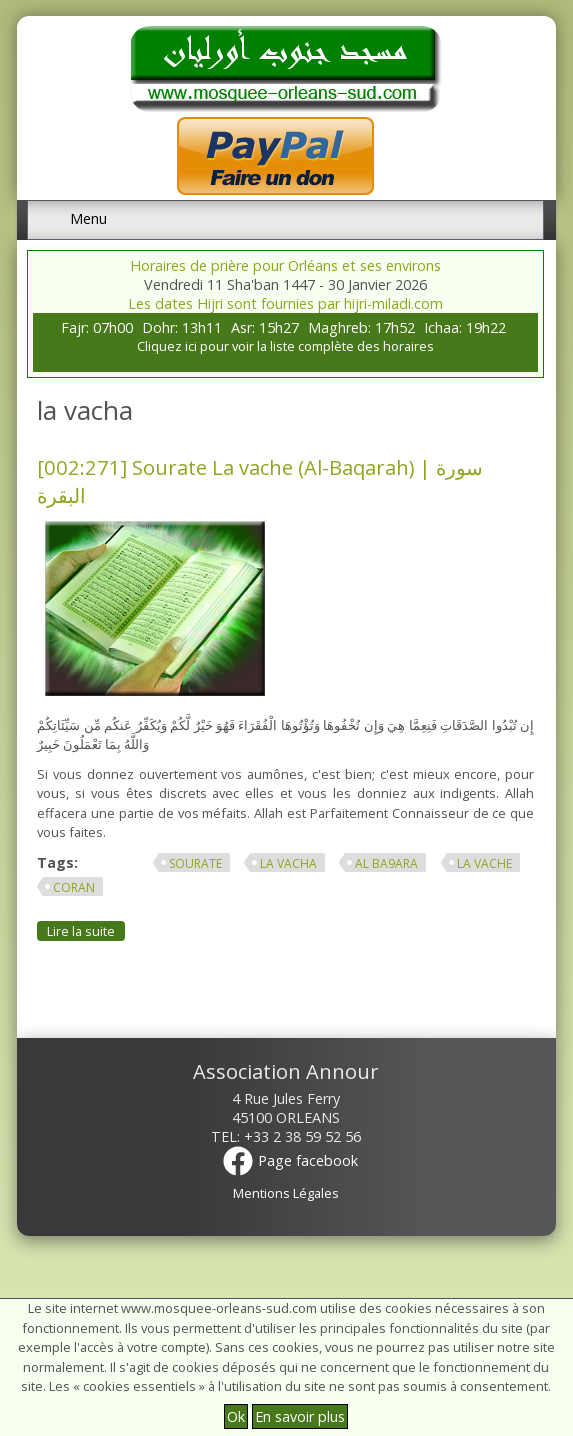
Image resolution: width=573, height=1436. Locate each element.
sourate (195, 863)
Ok (236, 1416)
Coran (74, 887)
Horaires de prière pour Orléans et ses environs (285, 265)
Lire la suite (86, 930)
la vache (484, 863)
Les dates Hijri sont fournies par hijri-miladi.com (285, 303)
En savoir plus (300, 1416)
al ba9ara (386, 863)
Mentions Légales (286, 1193)
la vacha (288, 863)
